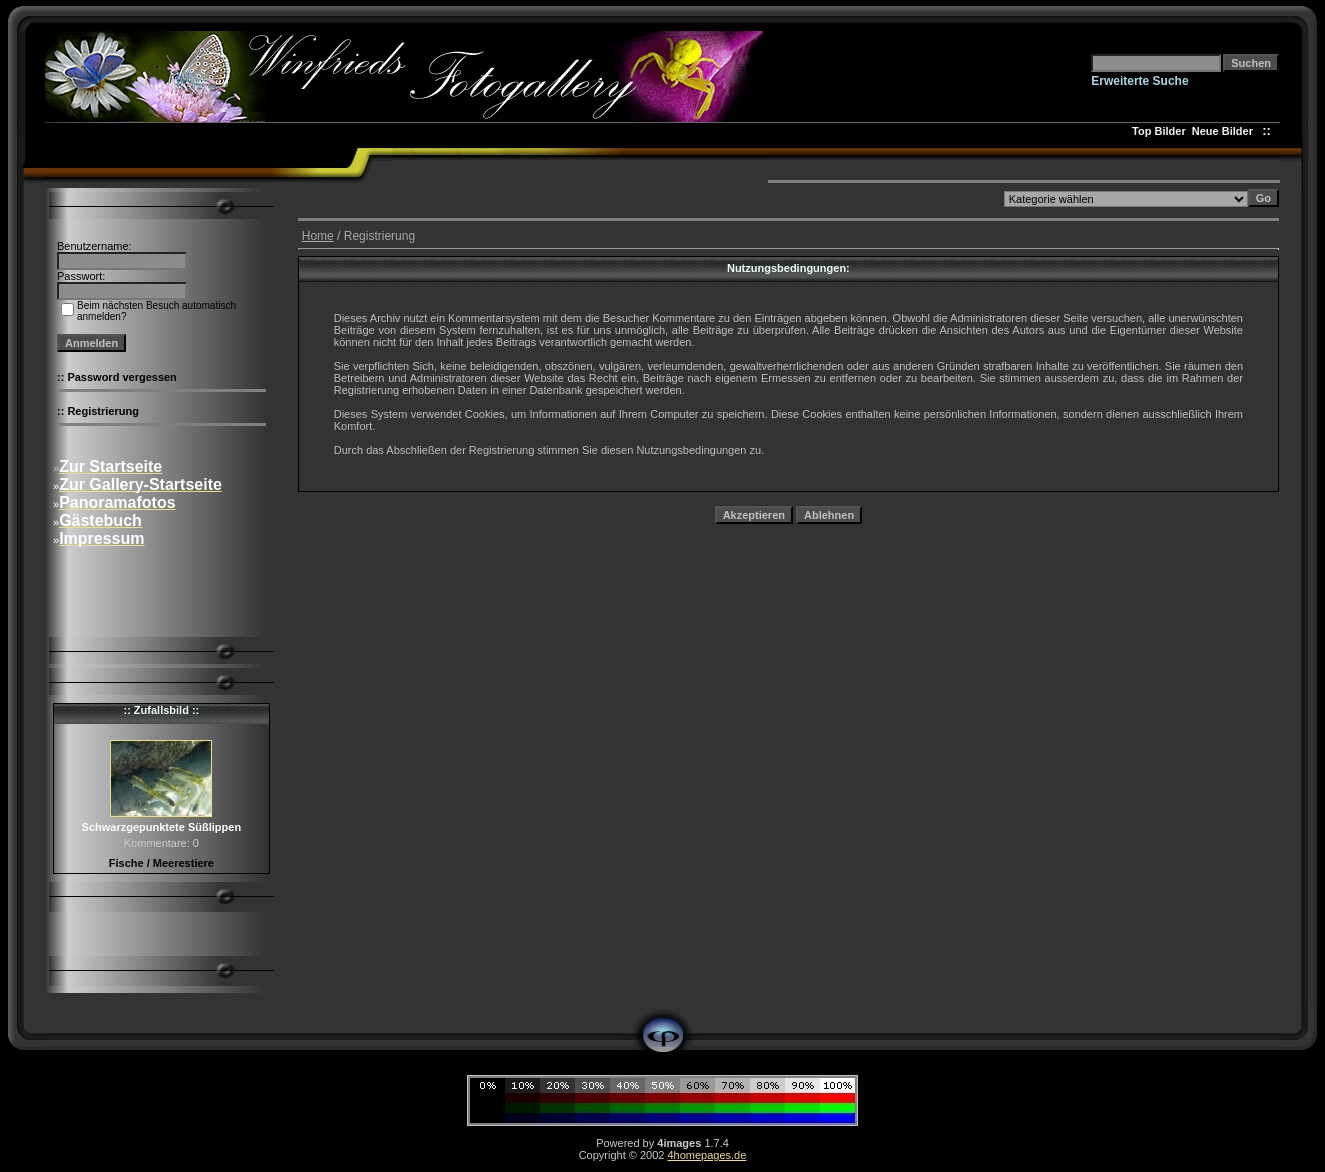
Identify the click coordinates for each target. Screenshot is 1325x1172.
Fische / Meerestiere (161, 863)
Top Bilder (1159, 131)
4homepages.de (706, 1155)
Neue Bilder (1225, 131)
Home (318, 236)
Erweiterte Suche (1139, 81)
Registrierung (103, 411)
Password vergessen (121, 377)
